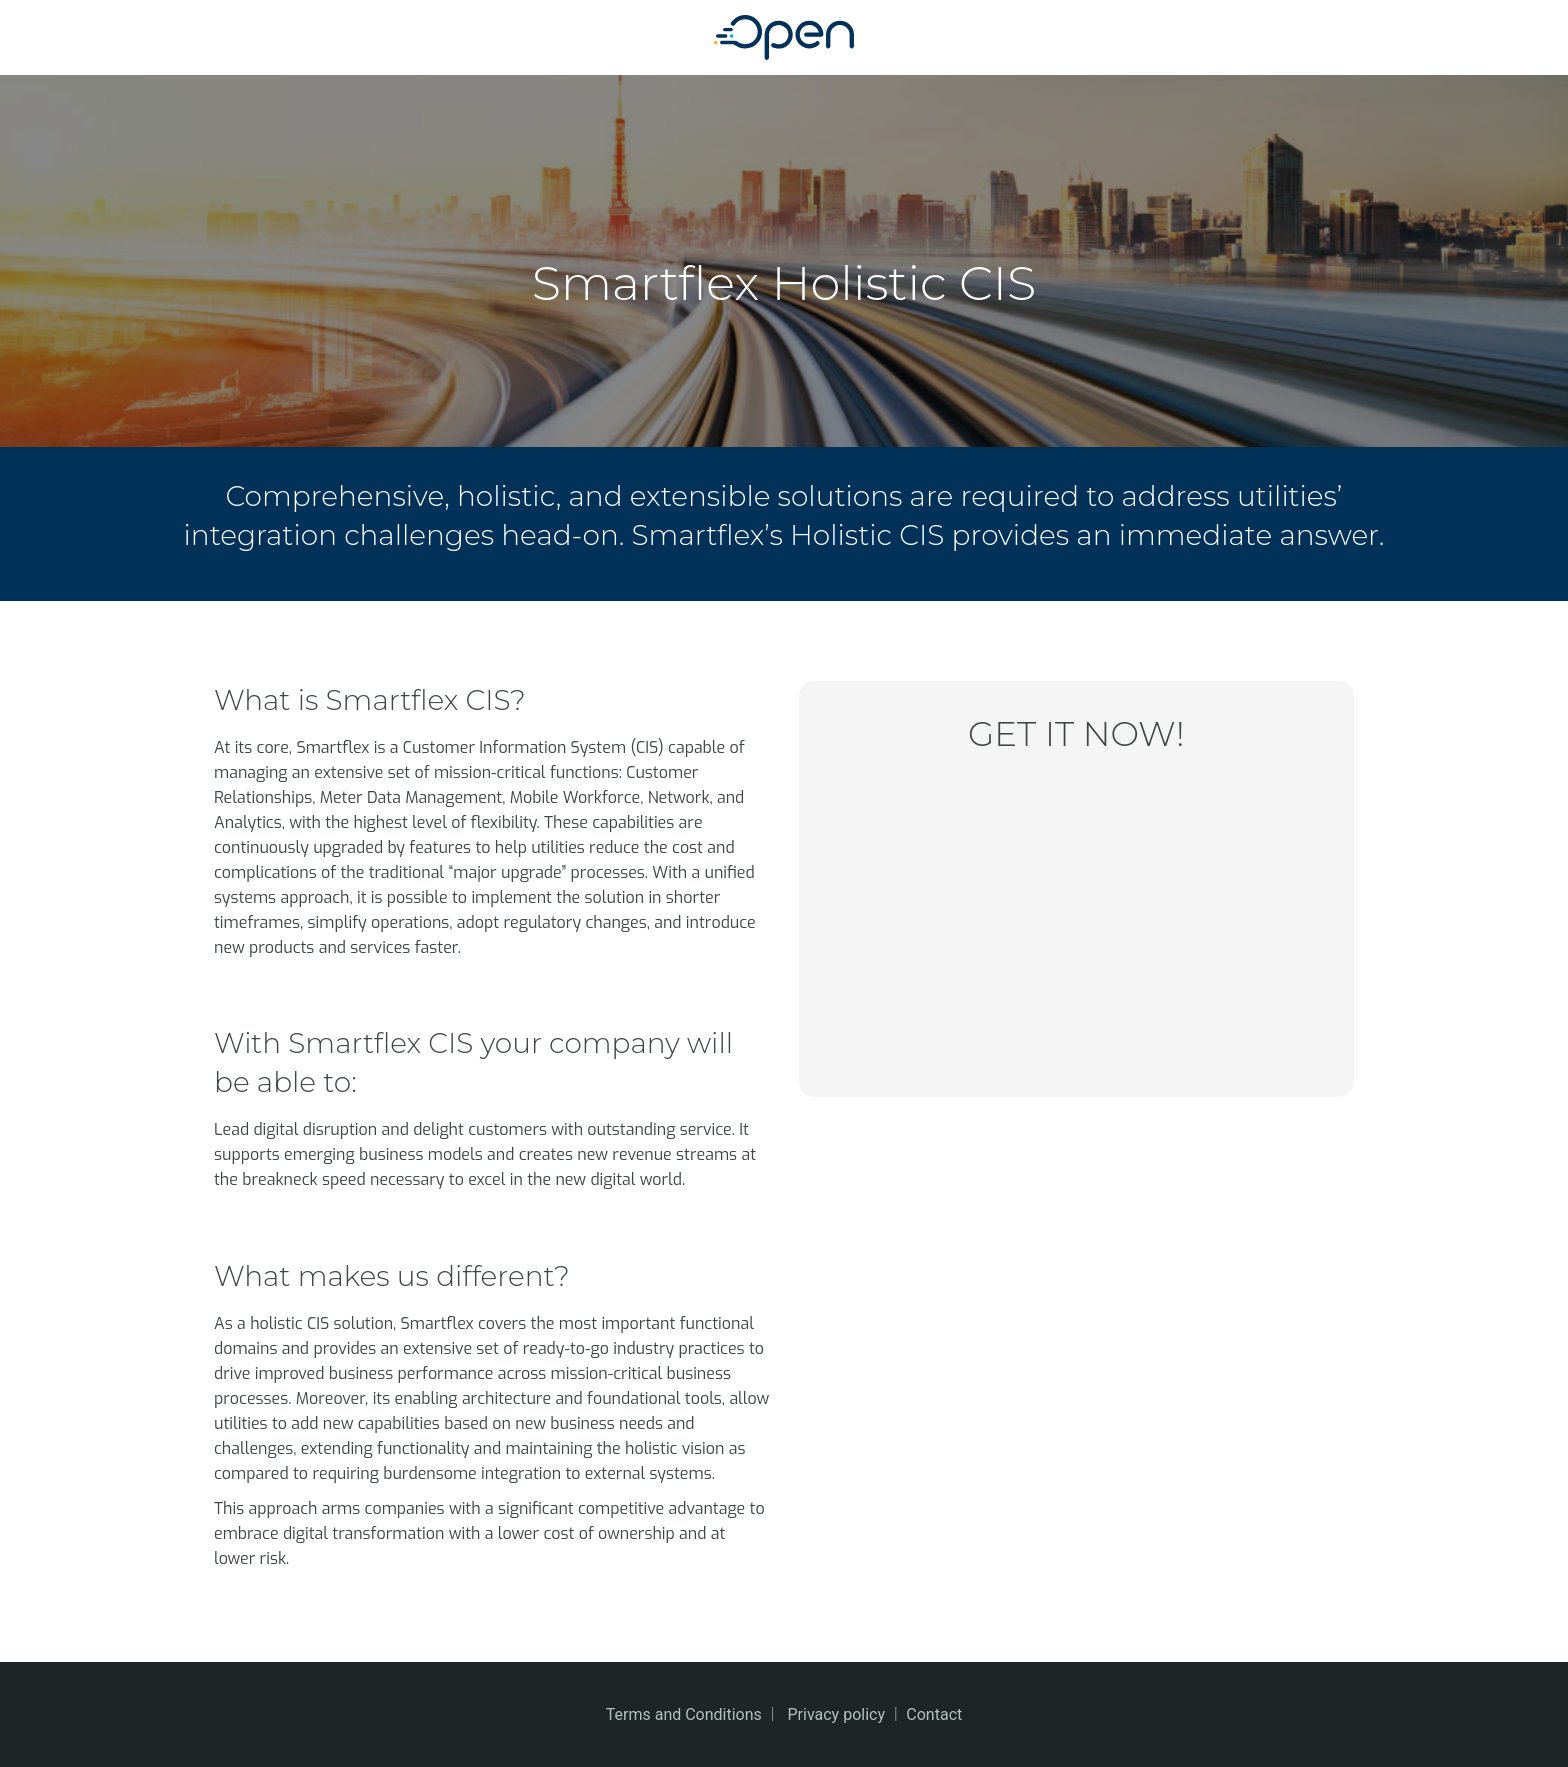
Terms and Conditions (684, 1714)
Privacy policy (837, 1714)
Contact (934, 1714)
